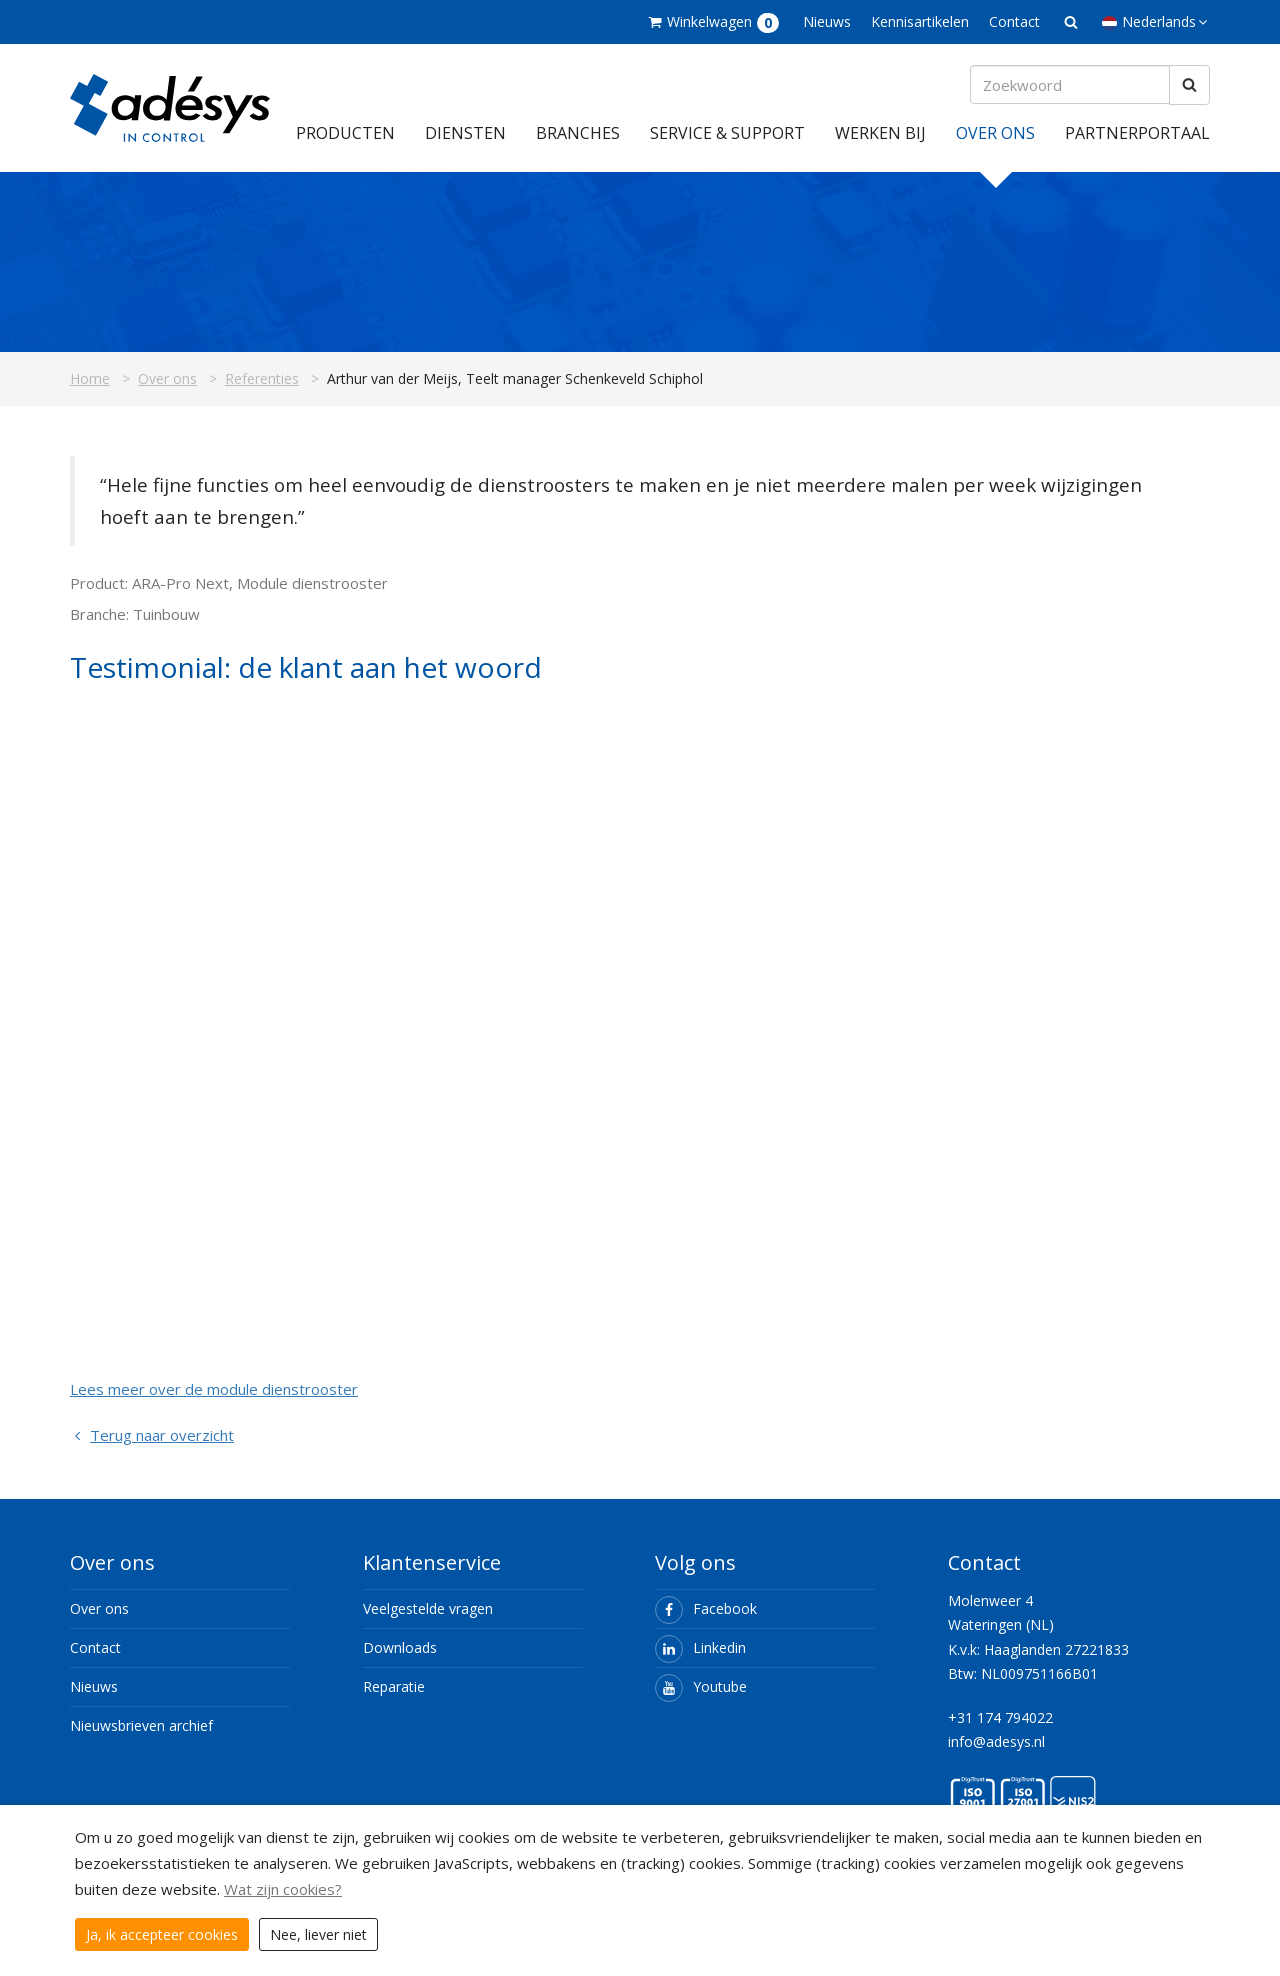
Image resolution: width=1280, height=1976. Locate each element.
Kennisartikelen (920, 21)
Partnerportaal (1137, 133)
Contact (1014, 21)
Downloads (400, 1647)
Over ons (995, 133)
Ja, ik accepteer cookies (162, 1934)
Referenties (262, 378)
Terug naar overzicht (152, 1435)
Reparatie (394, 1686)
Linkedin (700, 1647)
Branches (578, 133)
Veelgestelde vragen (428, 1608)
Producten (345, 133)
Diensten (465, 133)
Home (90, 378)
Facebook (706, 1608)
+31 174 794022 (1000, 1717)
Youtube (701, 1686)
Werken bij (880, 133)
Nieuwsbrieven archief (141, 1725)
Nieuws (827, 21)
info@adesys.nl (996, 1741)
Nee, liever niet (318, 1934)
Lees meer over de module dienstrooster (214, 1389)
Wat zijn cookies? (283, 1889)
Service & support (727, 133)
